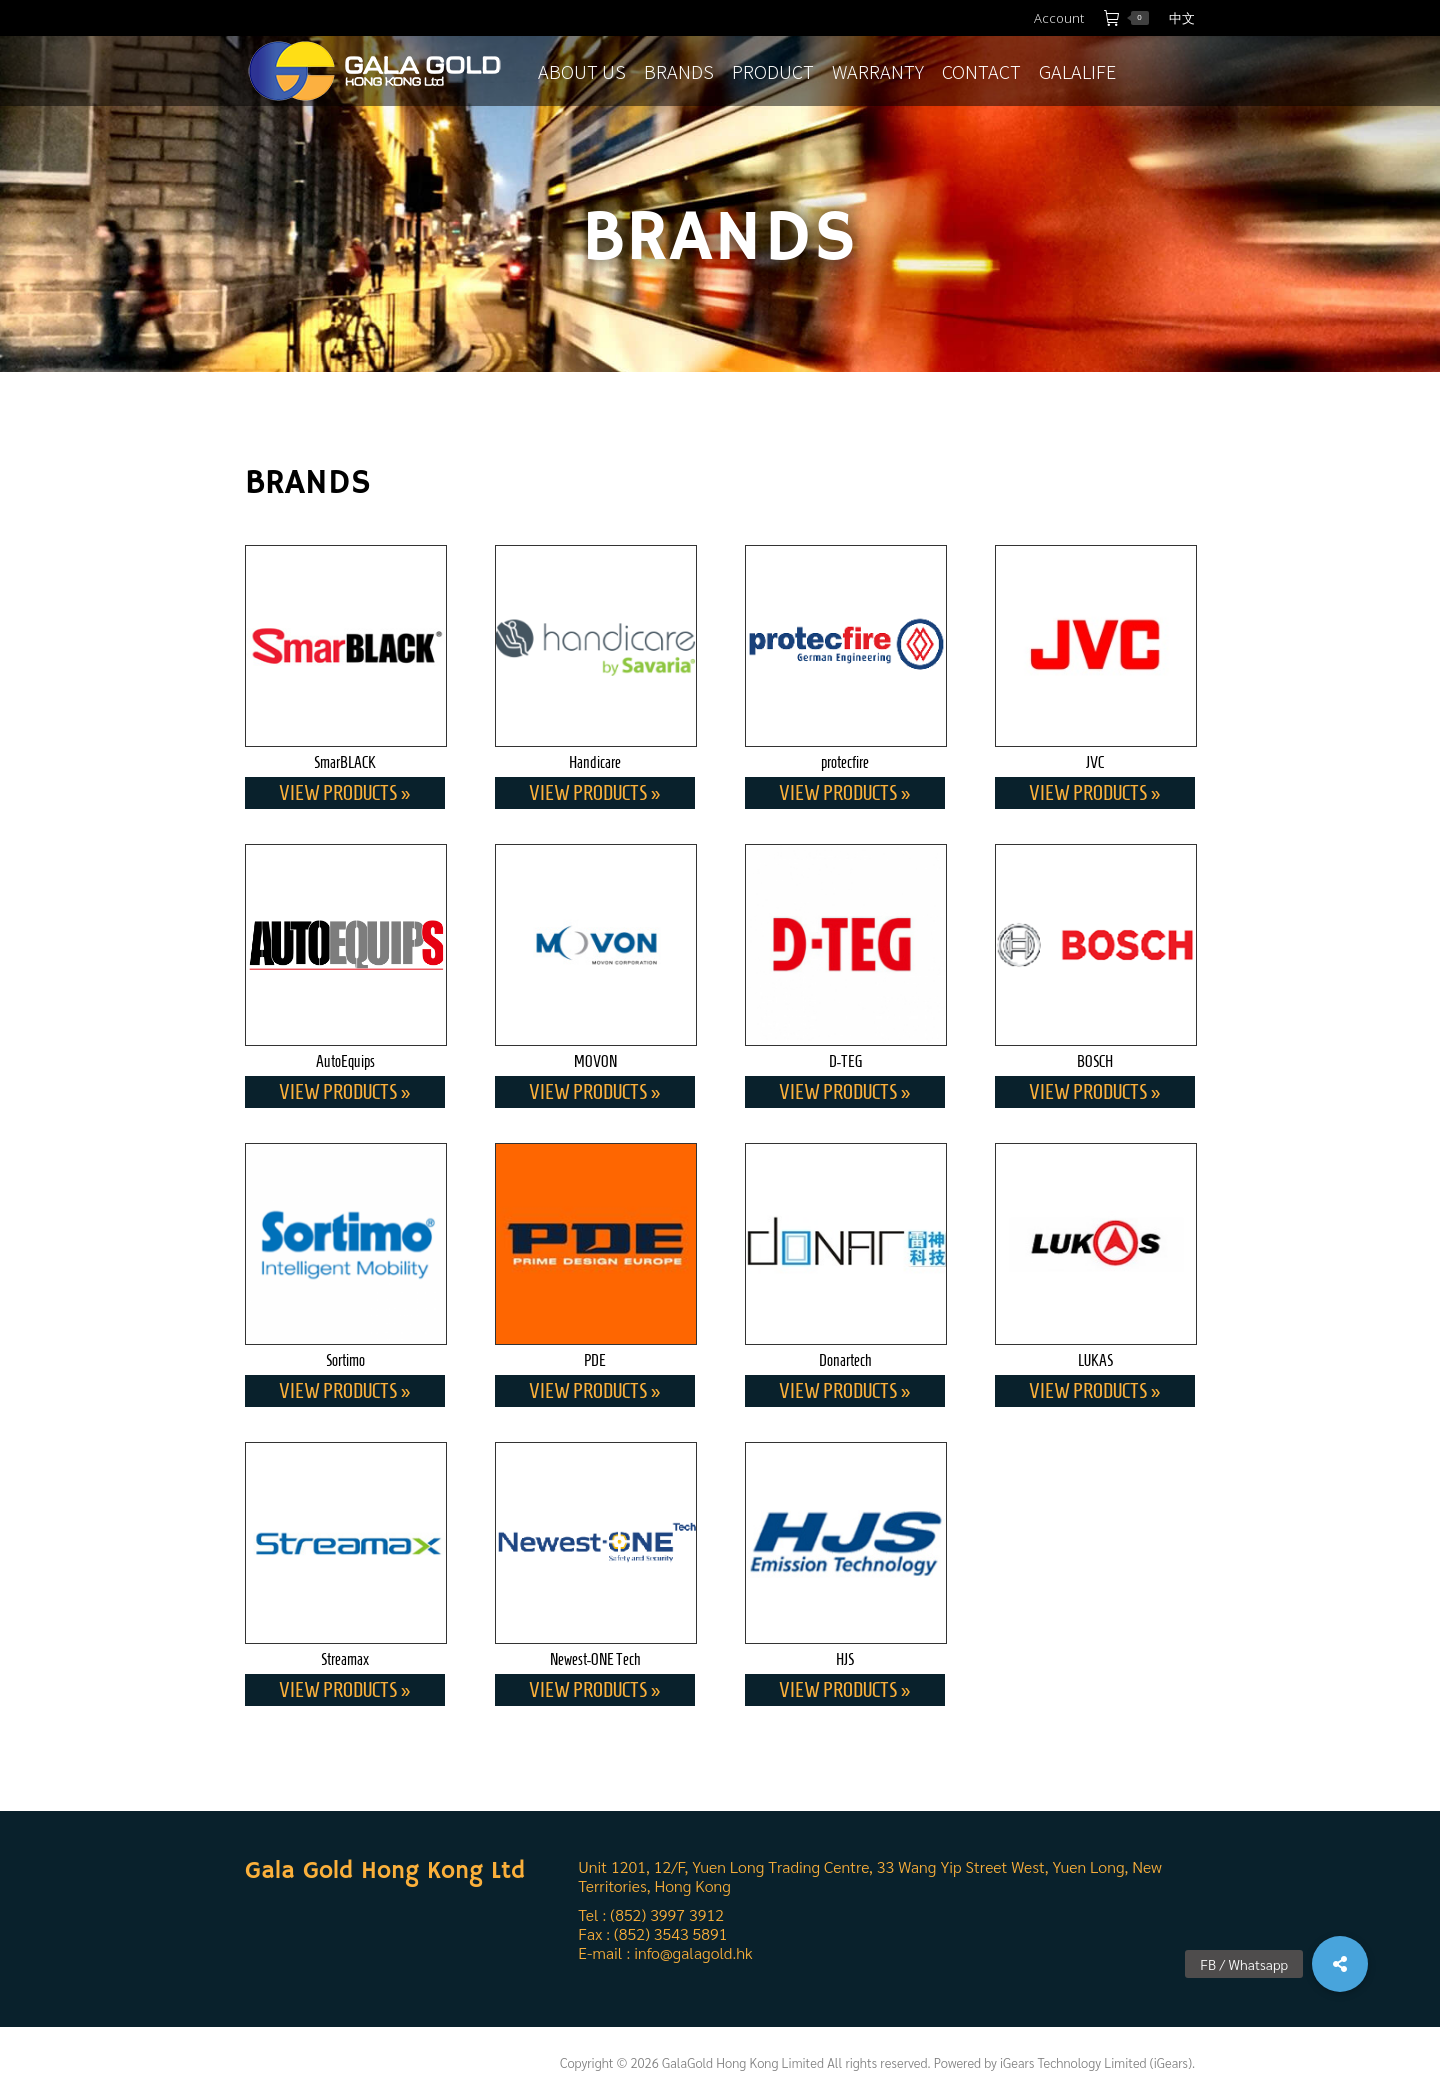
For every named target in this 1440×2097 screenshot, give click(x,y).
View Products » (345, 792)
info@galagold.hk (693, 1952)
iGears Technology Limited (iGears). (1097, 2062)
